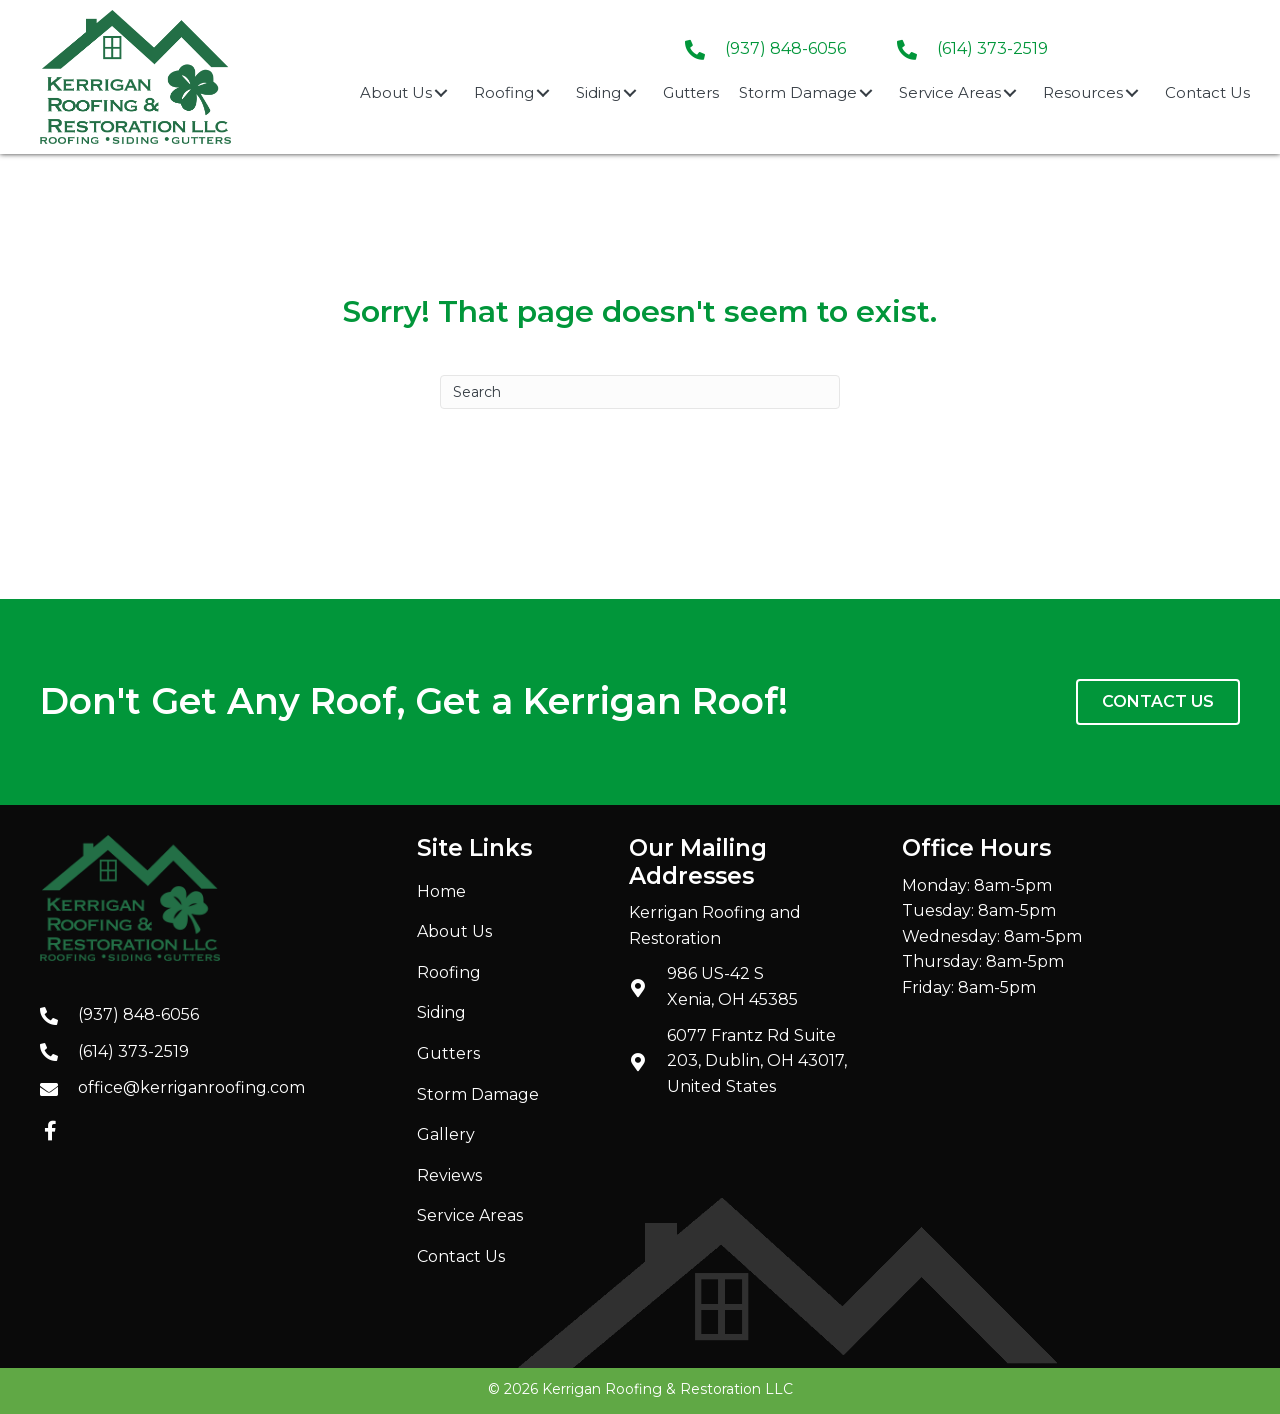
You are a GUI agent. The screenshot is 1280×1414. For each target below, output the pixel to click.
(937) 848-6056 (785, 48)
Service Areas (470, 1215)
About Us (454, 931)
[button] (441, 93)
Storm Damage (478, 1094)
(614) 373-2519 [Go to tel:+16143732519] (992, 48)
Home (441, 891)
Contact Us (461, 1256)
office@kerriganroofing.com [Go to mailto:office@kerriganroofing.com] (191, 1087)
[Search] (640, 392)
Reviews (449, 1175)
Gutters (448, 1053)
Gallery (446, 1134)
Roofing (449, 972)
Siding (441, 1012)
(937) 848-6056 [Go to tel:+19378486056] (138, 1014)
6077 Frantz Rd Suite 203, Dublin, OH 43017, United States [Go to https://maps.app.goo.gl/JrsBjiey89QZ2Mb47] (757, 1061)
